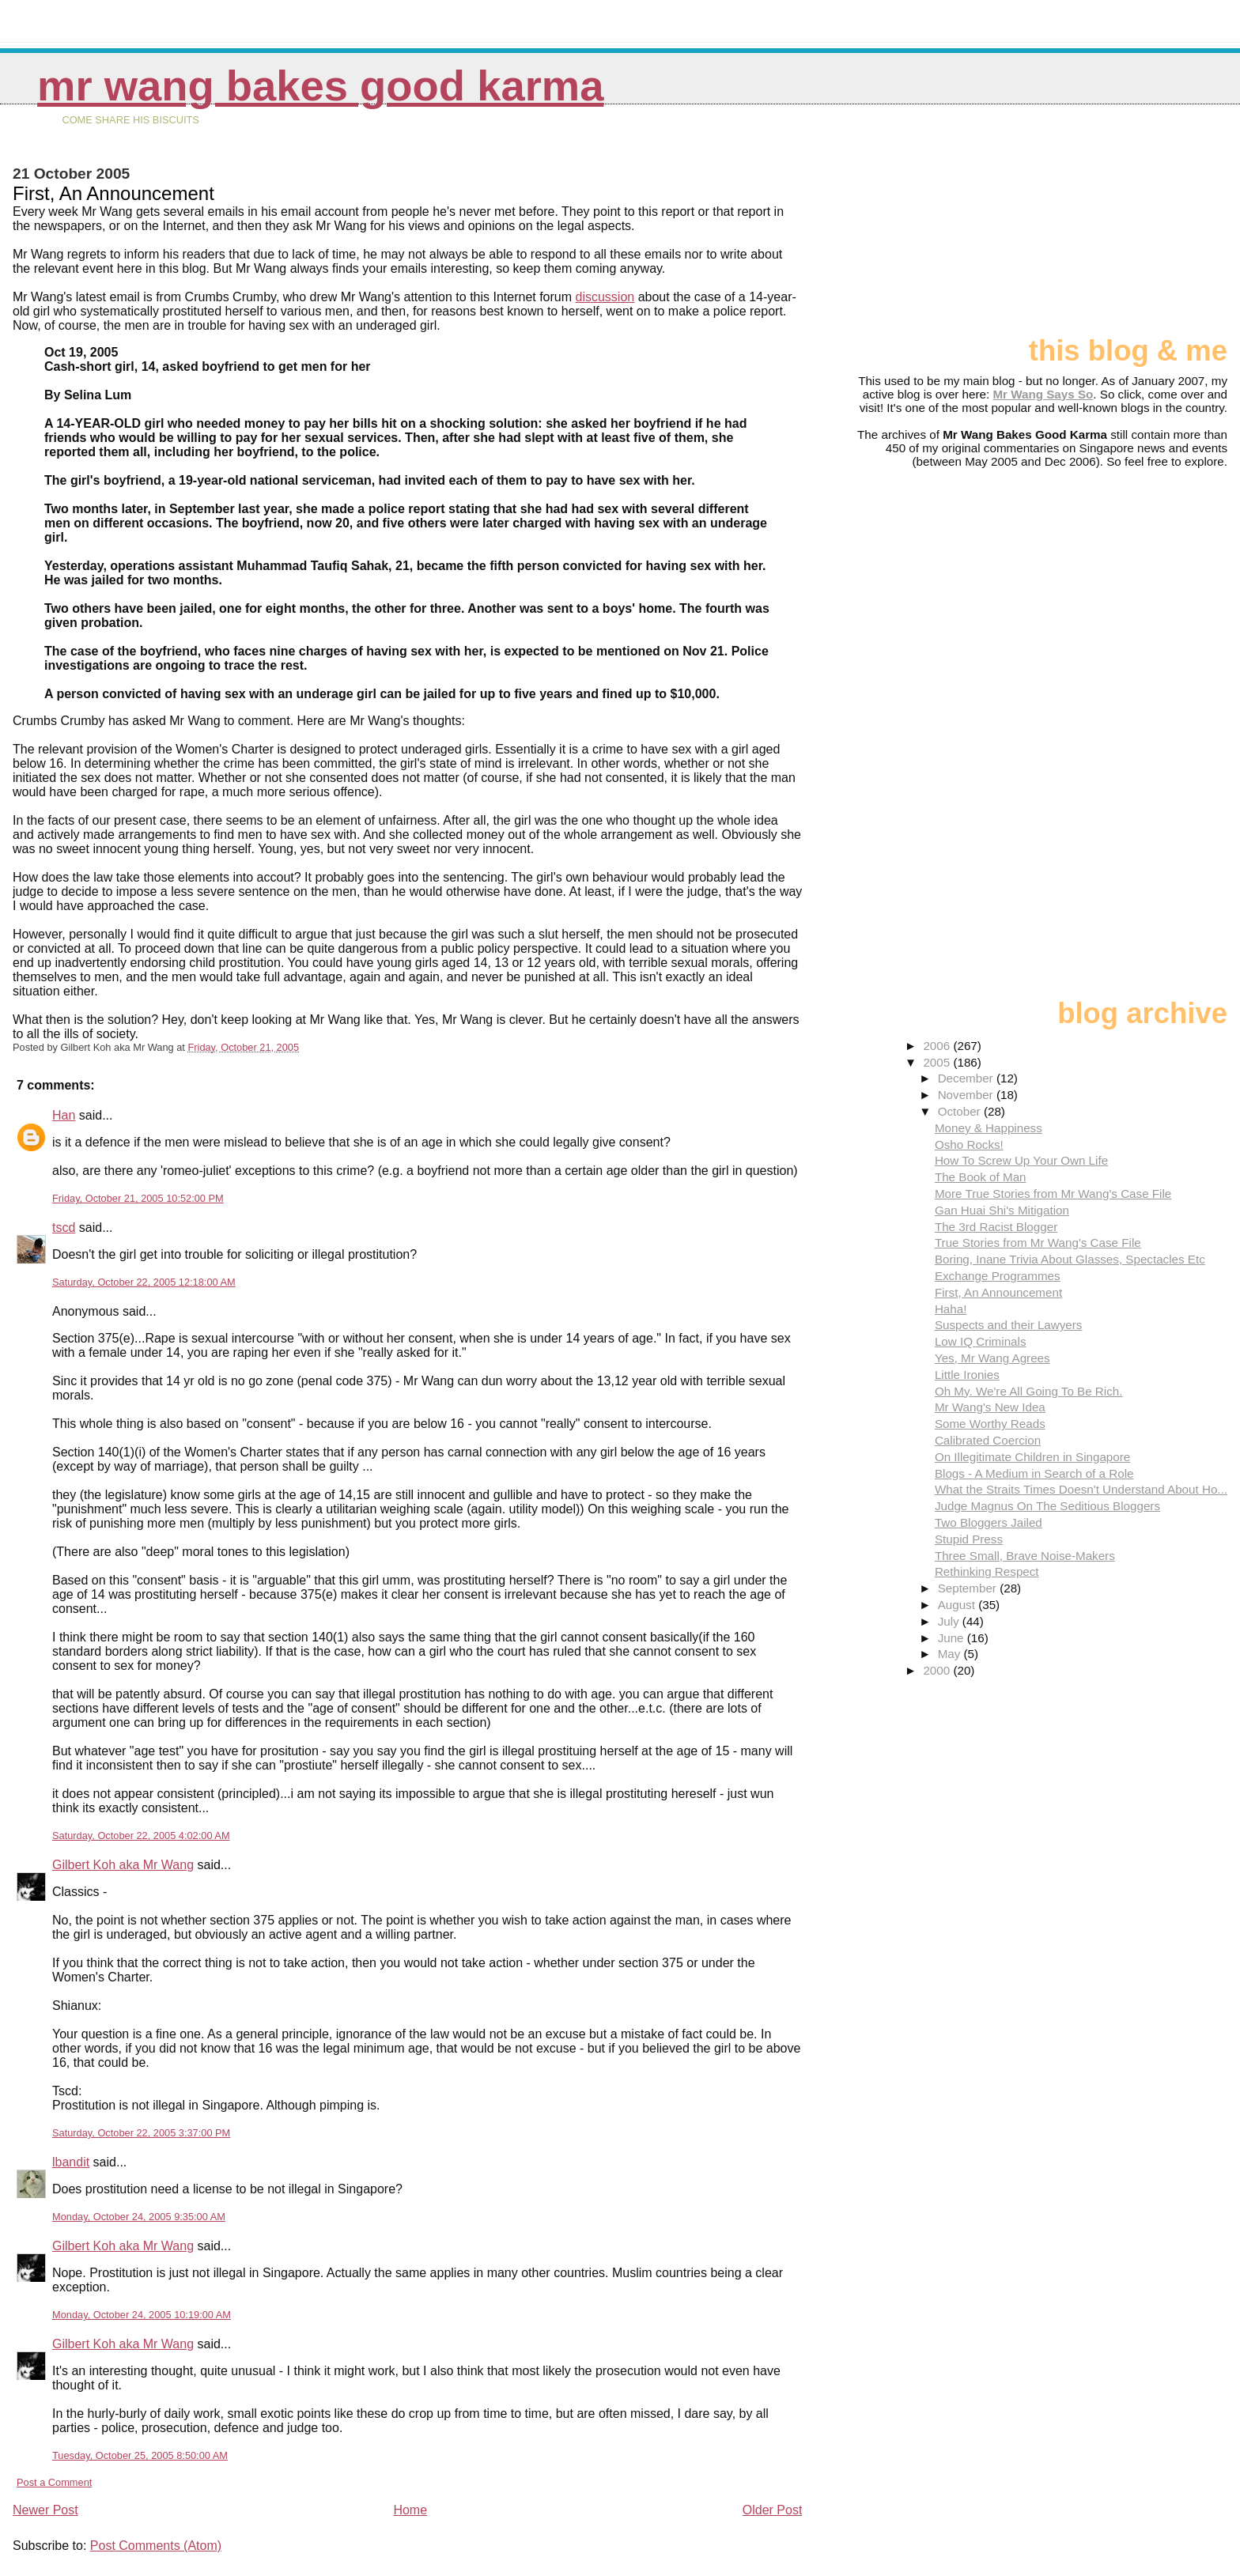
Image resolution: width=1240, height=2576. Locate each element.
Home (410, 2510)
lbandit (70, 2162)
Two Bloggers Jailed (988, 1522)
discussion (605, 297)
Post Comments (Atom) (155, 2545)
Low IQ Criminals (980, 1341)
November (967, 1094)
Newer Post (45, 2510)
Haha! (951, 1309)
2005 (938, 1062)
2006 (938, 1045)
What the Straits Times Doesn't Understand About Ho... (1081, 1489)
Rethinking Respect (987, 1571)
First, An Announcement (998, 1292)
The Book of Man (980, 1177)
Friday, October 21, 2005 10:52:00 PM (138, 1198)
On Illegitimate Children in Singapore (1032, 1457)
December (967, 1078)
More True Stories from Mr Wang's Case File (1053, 1193)
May (951, 1653)
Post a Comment (54, 2482)
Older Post (773, 2510)
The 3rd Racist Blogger (996, 1226)
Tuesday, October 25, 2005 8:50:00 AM (140, 2455)
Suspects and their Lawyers (1009, 1324)
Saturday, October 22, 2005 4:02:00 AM (141, 1835)
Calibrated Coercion (988, 1440)
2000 (938, 1670)
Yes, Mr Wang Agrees (992, 1358)
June (952, 1638)
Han (63, 1115)
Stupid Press (969, 1539)
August (958, 1604)
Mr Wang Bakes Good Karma (320, 86)
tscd (63, 1227)
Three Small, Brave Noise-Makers (1025, 1555)
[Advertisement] (1148, 227)
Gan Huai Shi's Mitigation (1002, 1210)
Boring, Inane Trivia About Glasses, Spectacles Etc (1070, 1259)
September (969, 1588)
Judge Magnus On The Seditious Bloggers (1047, 1506)
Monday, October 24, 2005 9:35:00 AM (138, 2217)
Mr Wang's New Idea (990, 1407)
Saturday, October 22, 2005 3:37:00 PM (141, 2133)
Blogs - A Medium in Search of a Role (1034, 1473)
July (950, 1621)
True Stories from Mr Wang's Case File (1038, 1242)
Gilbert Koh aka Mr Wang (123, 1865)
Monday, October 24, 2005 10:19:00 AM (141, 2315)
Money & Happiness (988, 1128)
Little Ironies (967, 1374)
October (961, 1111)
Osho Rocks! (969, 1144)
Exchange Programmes (997, 1275)
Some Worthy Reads (990, 1423)
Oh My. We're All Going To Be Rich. (1029, 1391)
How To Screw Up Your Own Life (1021, 1160)
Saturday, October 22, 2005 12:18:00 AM (144, 1282)
